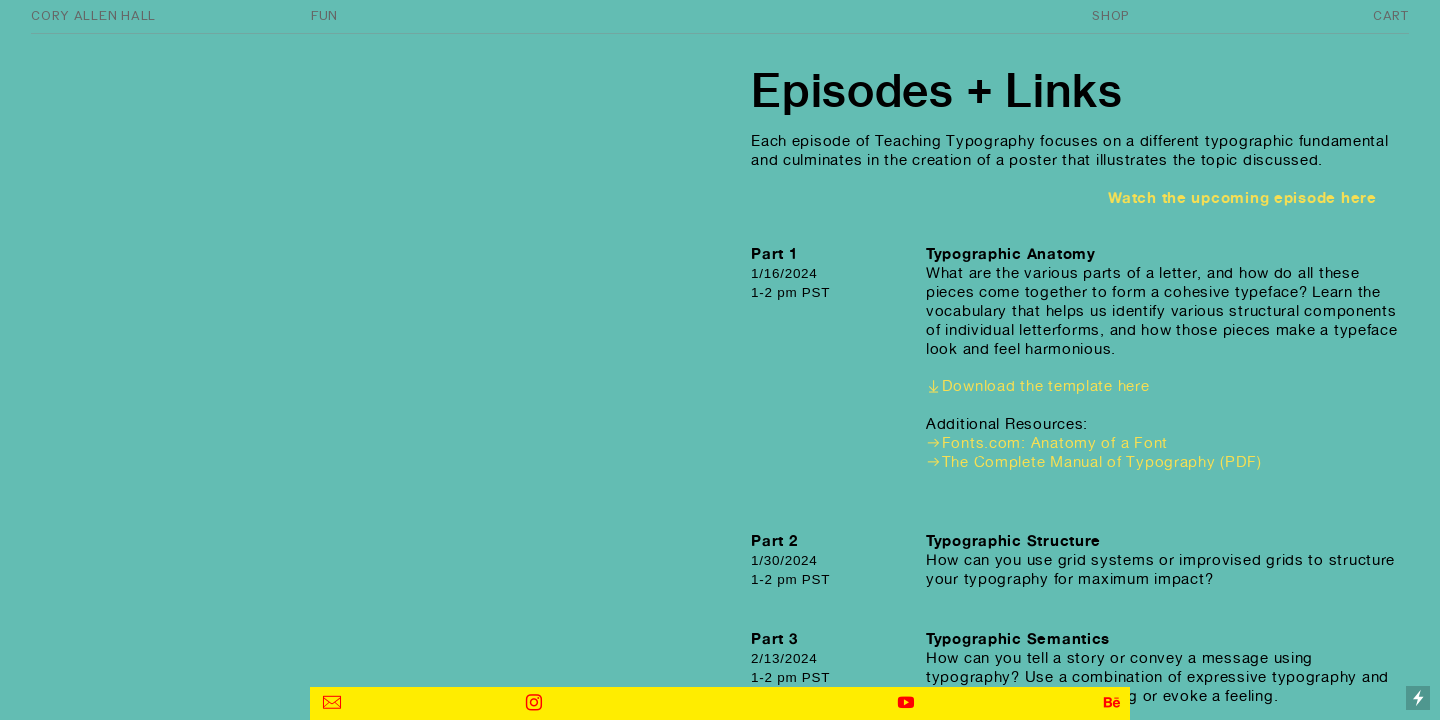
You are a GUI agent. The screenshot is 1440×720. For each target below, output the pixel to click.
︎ (534, 702)
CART (1391, 15)
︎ (906, 702)
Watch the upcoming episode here (1246, 197)
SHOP (1110, 15)
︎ (332, 702)
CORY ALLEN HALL (93, 15)
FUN (324, 15)
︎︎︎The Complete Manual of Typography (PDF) (1094, 461)
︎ (1112, 702)
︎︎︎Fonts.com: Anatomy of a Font (1047, 442)
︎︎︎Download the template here (1038, 385)
